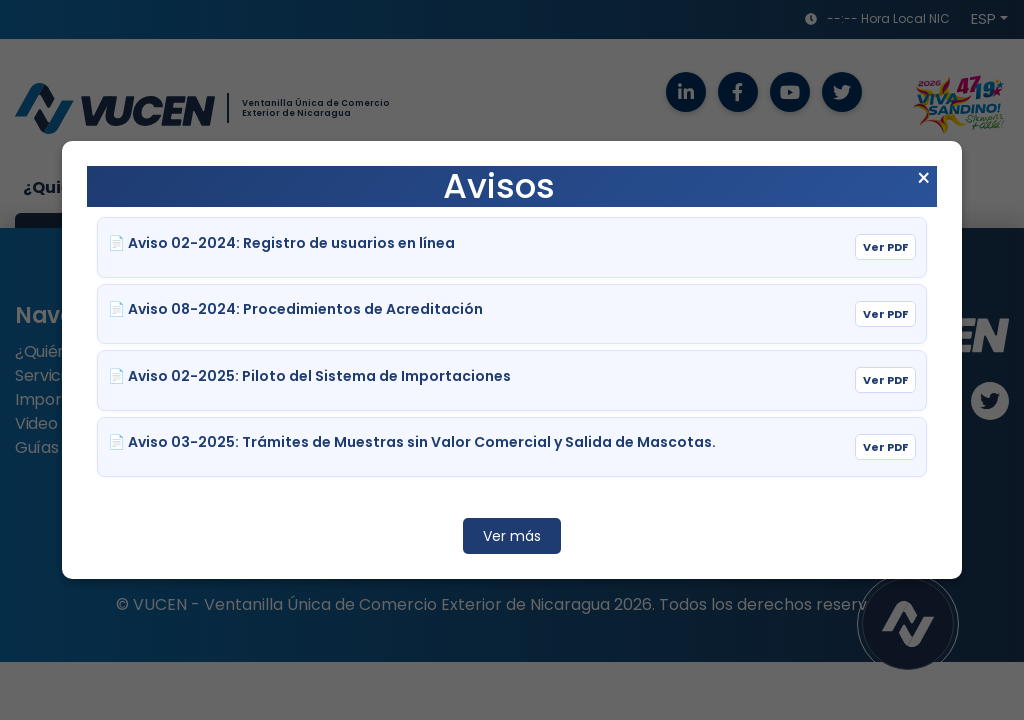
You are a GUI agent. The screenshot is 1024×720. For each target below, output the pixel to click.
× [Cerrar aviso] (923, 179)
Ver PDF (885, 247)
